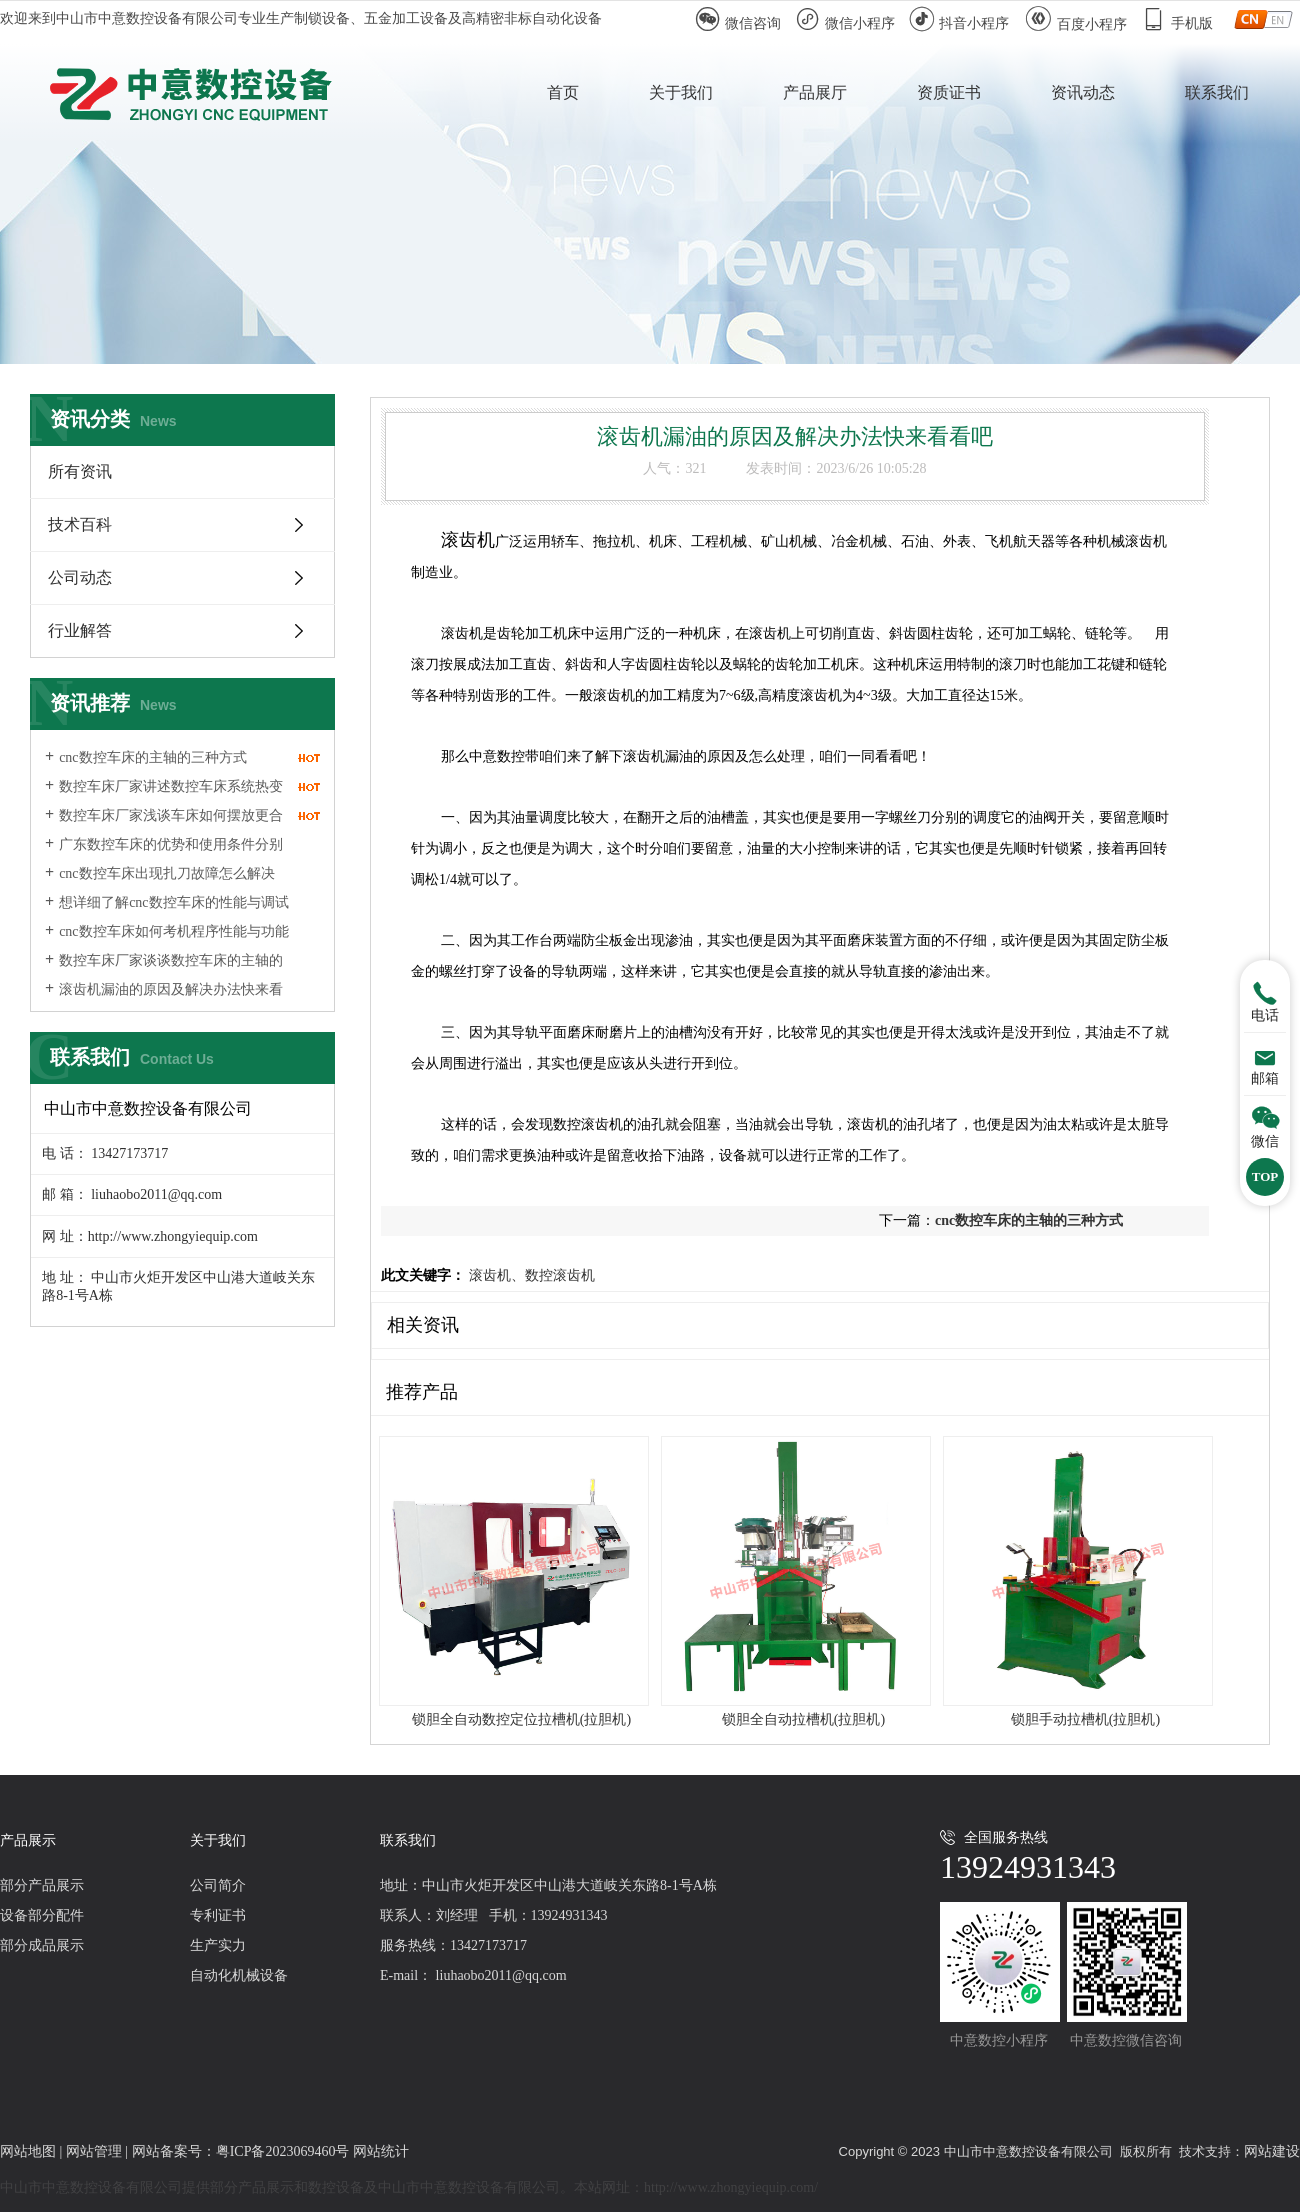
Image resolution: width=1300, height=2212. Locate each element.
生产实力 (218, 1945)
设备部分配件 (42, 1915)
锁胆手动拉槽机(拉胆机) (1085, 1719)
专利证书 (218, 1915)
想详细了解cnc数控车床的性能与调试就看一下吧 (167, 912)
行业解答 (80, 630)
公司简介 (218, 1885)
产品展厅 (815, 92)
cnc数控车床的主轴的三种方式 (152, 757)
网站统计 (381, 2151)
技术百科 (80, 524)
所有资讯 (80, 471)
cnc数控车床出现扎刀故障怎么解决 (166, 873)
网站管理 (94, 2151)
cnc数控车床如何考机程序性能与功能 (173, 931)
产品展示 (28, 1840)
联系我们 (1217, 92)
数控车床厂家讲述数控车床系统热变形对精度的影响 (164, 796)
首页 (563, 92)
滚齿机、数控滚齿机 (530, 1275)
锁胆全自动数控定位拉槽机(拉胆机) (521, 1719)
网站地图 (28, 2151)
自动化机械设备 (239, 1975)
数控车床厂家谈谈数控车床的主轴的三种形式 (164, 970)
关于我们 (681, 92)
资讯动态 (1083, 92)
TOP (1265, 1176)
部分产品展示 (42, 1885)
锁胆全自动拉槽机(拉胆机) (803, 1719)
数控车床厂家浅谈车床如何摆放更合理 (164, 825)
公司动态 (80, 577)
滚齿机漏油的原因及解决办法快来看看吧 (164, 999)
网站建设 (1272, 2151)
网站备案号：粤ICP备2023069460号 (242, 2151)
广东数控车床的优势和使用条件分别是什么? (164, 854)
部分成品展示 (42, 1945)
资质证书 (949, 92)
